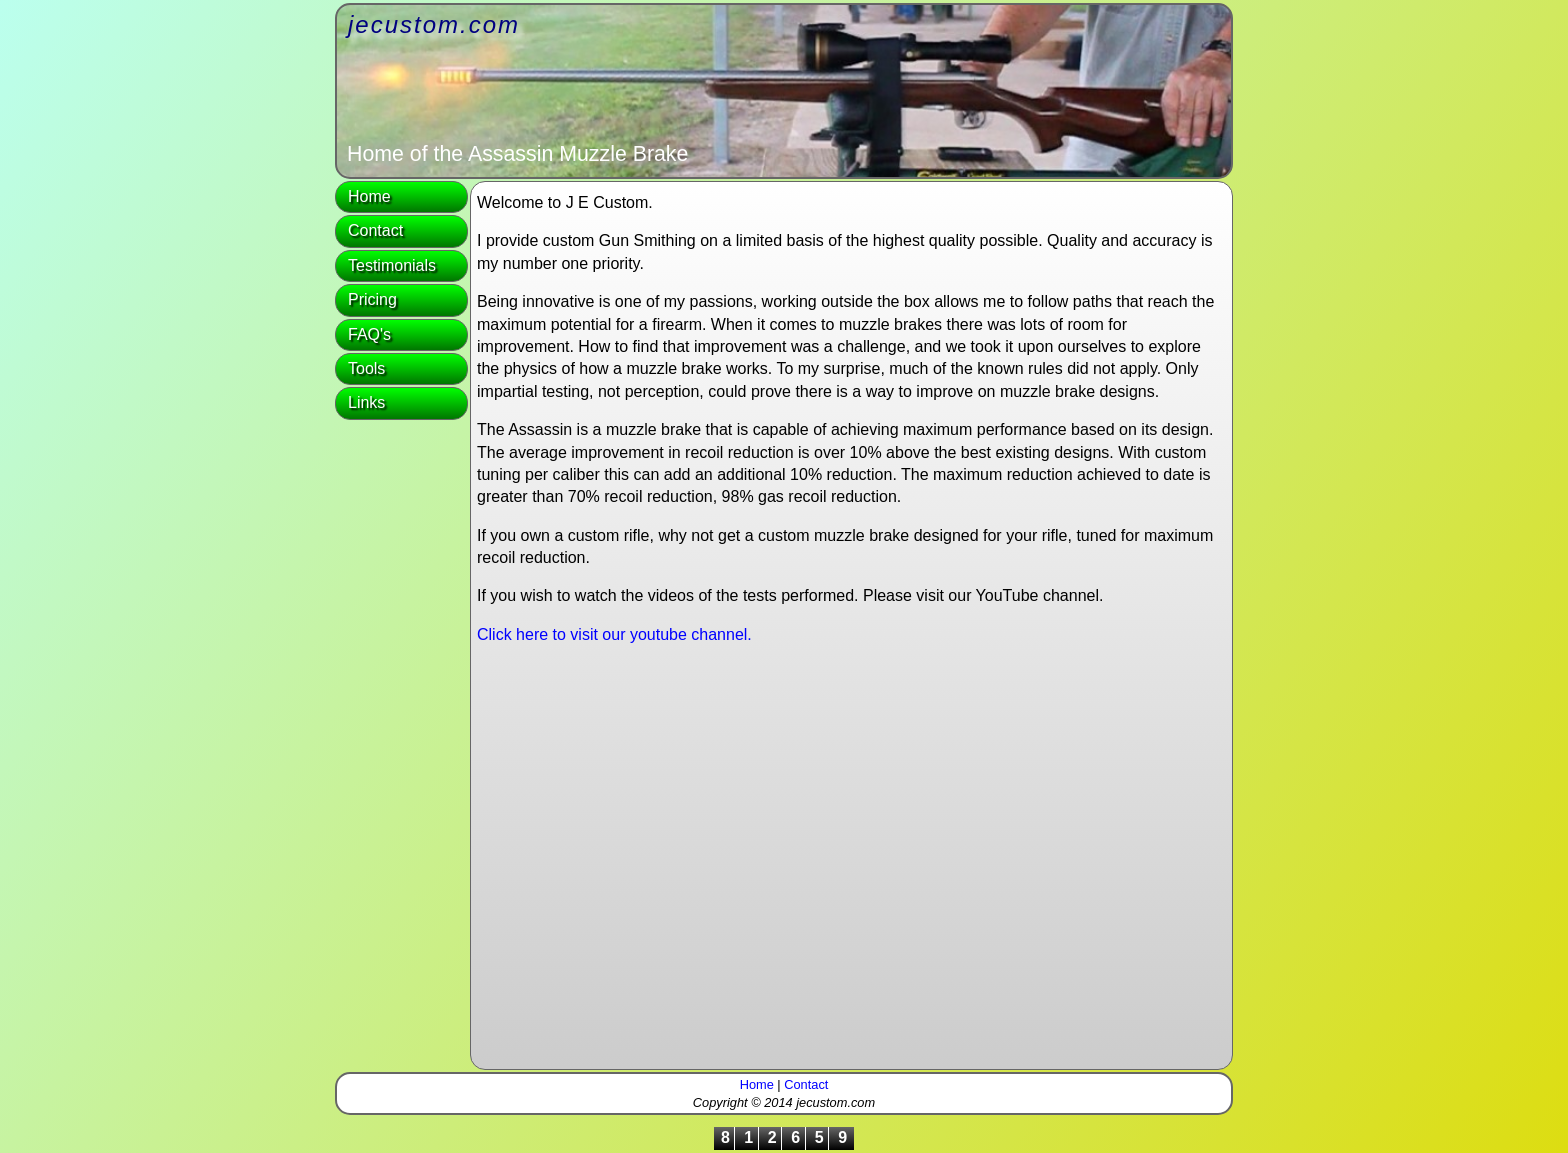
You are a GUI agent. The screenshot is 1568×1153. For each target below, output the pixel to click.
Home (369, 196)
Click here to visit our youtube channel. (614, 634)
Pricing (372, 299)
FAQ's (369, 334)
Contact (375, 230)
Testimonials (392, 265)
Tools (366, 368)
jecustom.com (434, 24)
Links (366, 402)
